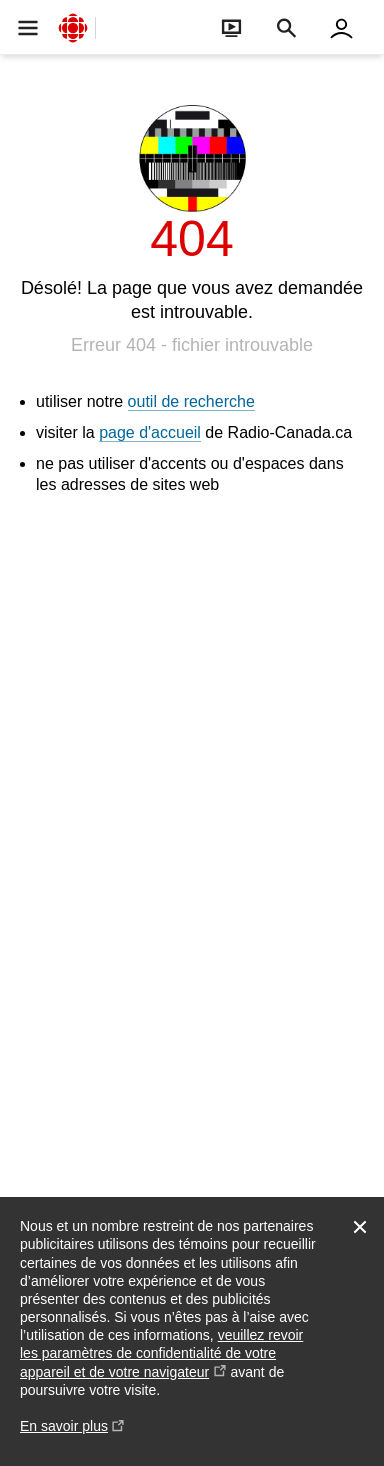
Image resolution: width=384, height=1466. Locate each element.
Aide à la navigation (0, 0)
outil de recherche (191, 401)
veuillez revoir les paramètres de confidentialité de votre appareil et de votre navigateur (161, 1353)
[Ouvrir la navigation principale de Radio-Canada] (27, 27)
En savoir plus (72, 1435)
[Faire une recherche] (286, 27)
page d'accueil (150, 432)
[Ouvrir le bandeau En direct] (231, 27)
